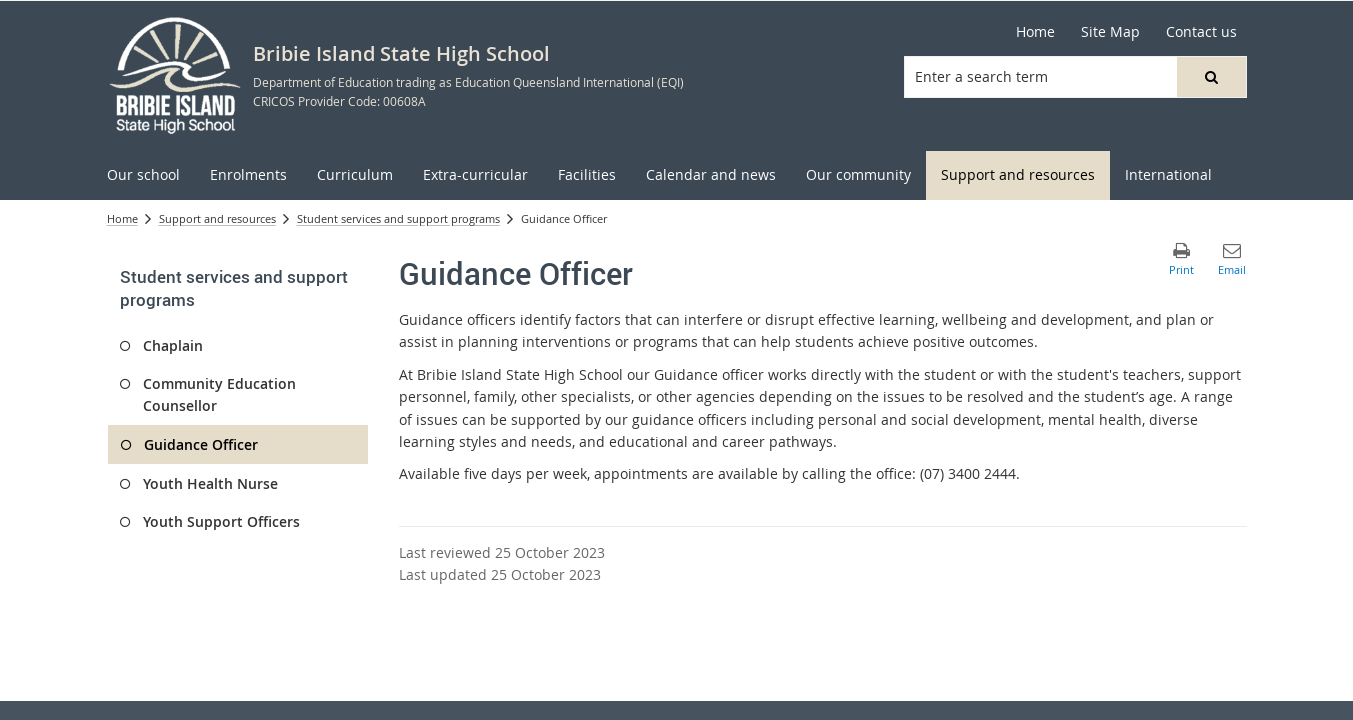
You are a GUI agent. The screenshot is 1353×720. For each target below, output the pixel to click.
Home (1035, 31)
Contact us (1201, 31)
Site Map (1110, 31)
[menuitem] (143, 175)
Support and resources (217, 218)
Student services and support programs (398, 218)
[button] (1211, 77)
